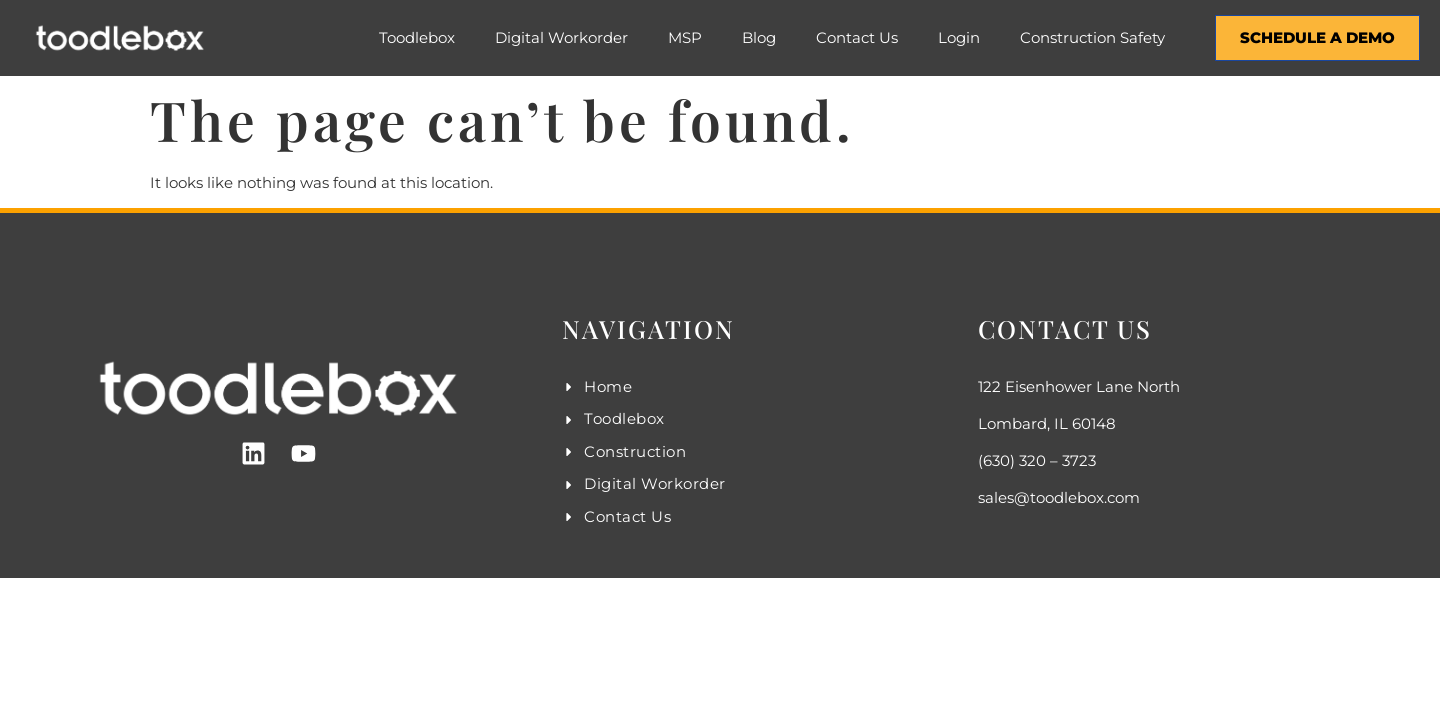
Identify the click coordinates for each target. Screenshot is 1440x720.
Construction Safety (1092, 37)
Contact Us (857, 37)
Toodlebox (417, 37)
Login (959, 37)
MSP (685, 37)
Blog (759, 37)
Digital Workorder (561, 37)
